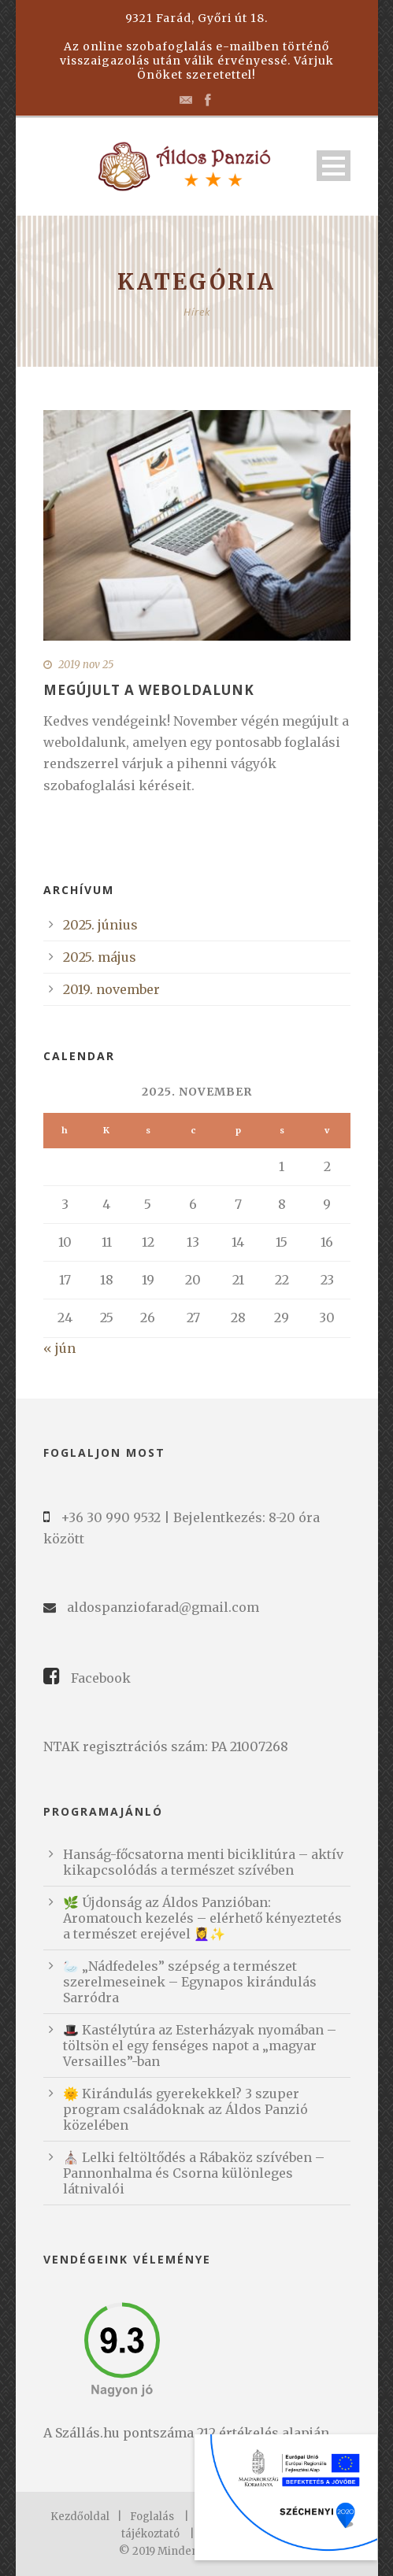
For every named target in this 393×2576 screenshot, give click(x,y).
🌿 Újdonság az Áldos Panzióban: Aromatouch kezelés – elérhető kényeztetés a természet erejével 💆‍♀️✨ (202, 1918)
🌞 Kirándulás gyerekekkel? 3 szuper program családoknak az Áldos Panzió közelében (185, 2109)
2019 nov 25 (85, 664)
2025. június (100, 925)
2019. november (111, 989)
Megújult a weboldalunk (148, 690)
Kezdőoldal (79, 2516)
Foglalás (152, 2516)
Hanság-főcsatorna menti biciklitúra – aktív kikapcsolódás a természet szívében (203, 1862)
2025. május (99, 957)
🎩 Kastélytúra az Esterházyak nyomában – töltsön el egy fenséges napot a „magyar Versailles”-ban (199, 2045)
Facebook (101, 1678)
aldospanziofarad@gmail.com (163, 1607)
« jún (59, 1348)
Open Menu (333, 165)
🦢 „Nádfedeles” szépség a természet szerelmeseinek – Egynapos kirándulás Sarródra (190, 1981)
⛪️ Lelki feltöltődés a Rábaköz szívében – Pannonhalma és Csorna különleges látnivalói (193, 2173)
